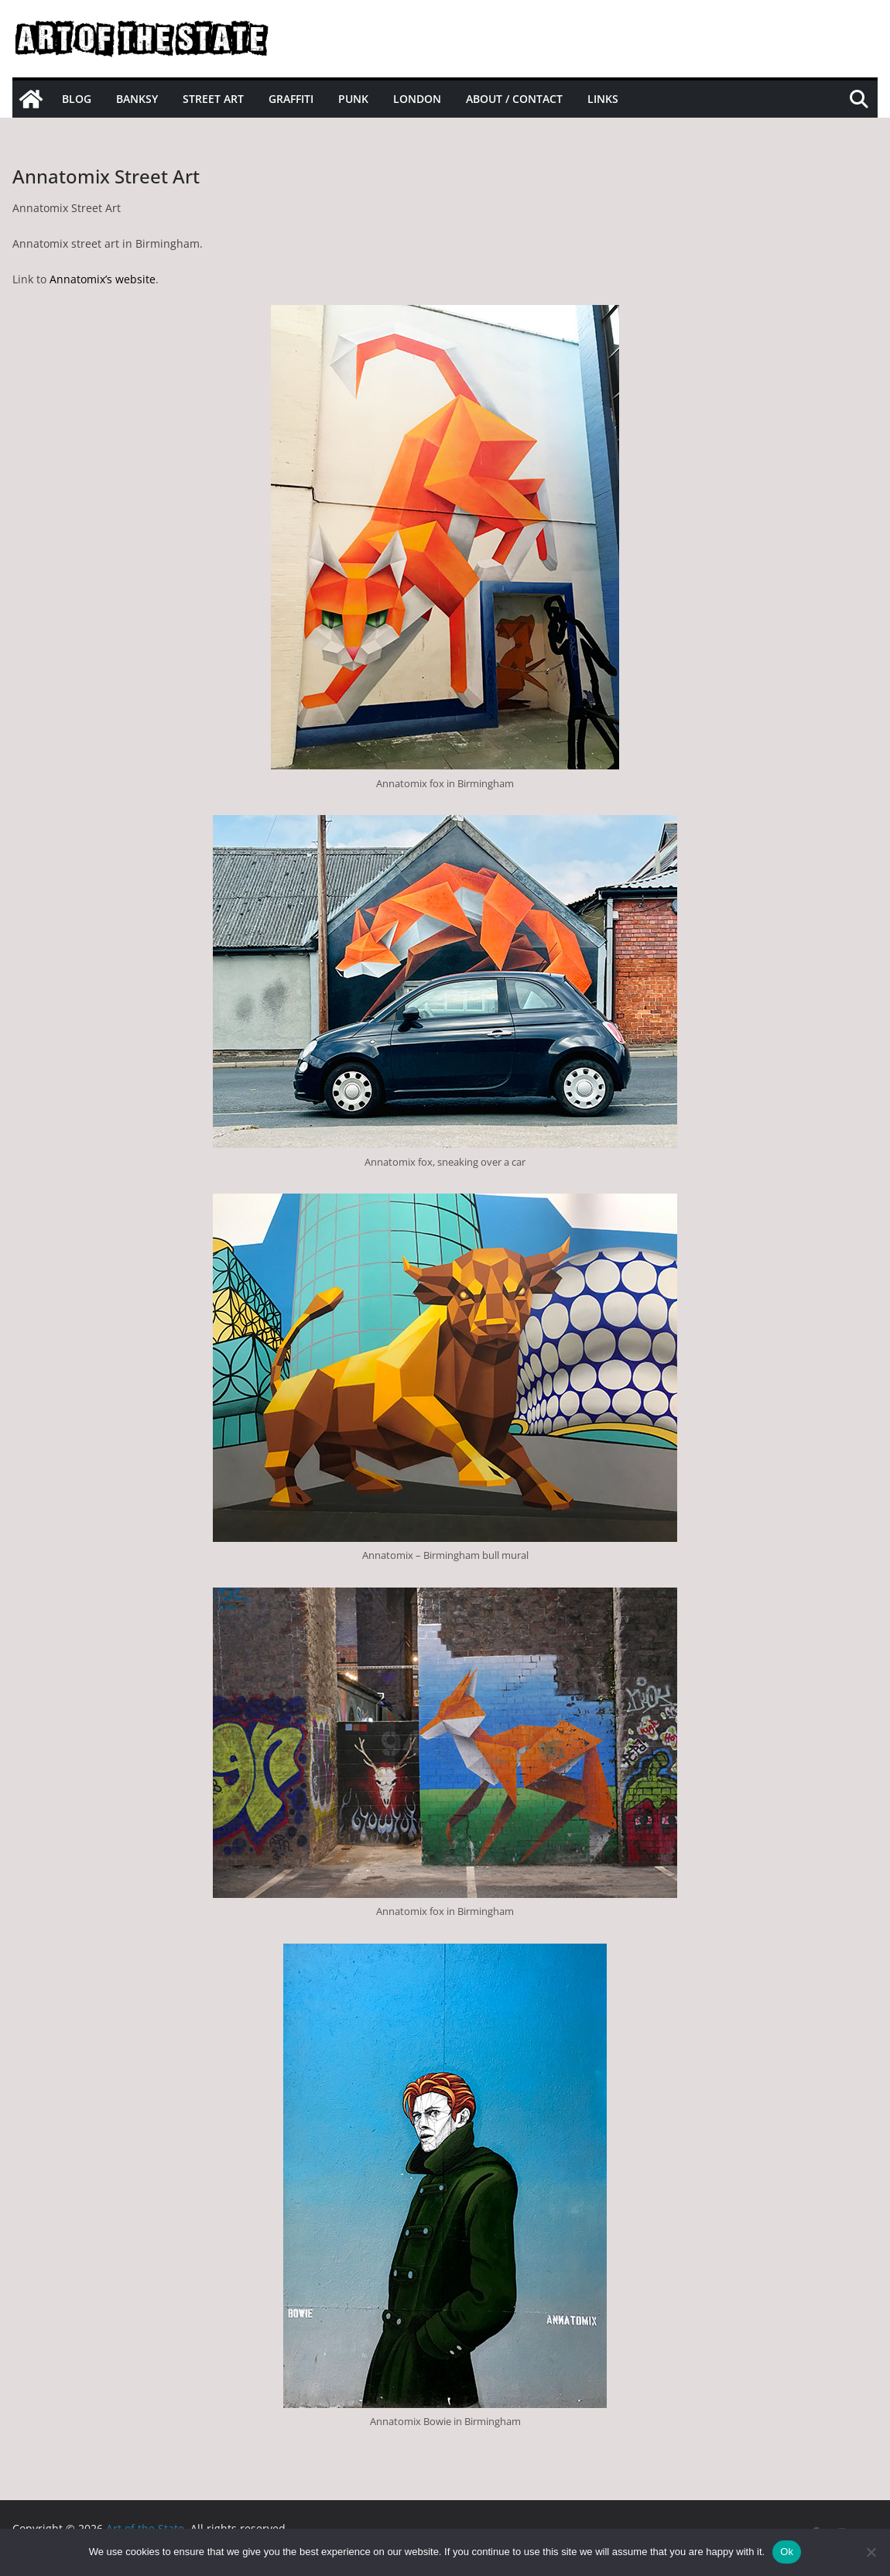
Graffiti (291, 98)
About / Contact (514, 98)
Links (602, 98)
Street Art (213, 98)
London (417, 98)
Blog (76, 98)
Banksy (137, 98)
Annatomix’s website (103, 279)
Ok (786, 2551)
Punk (353, 98)
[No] (870, 2552)
